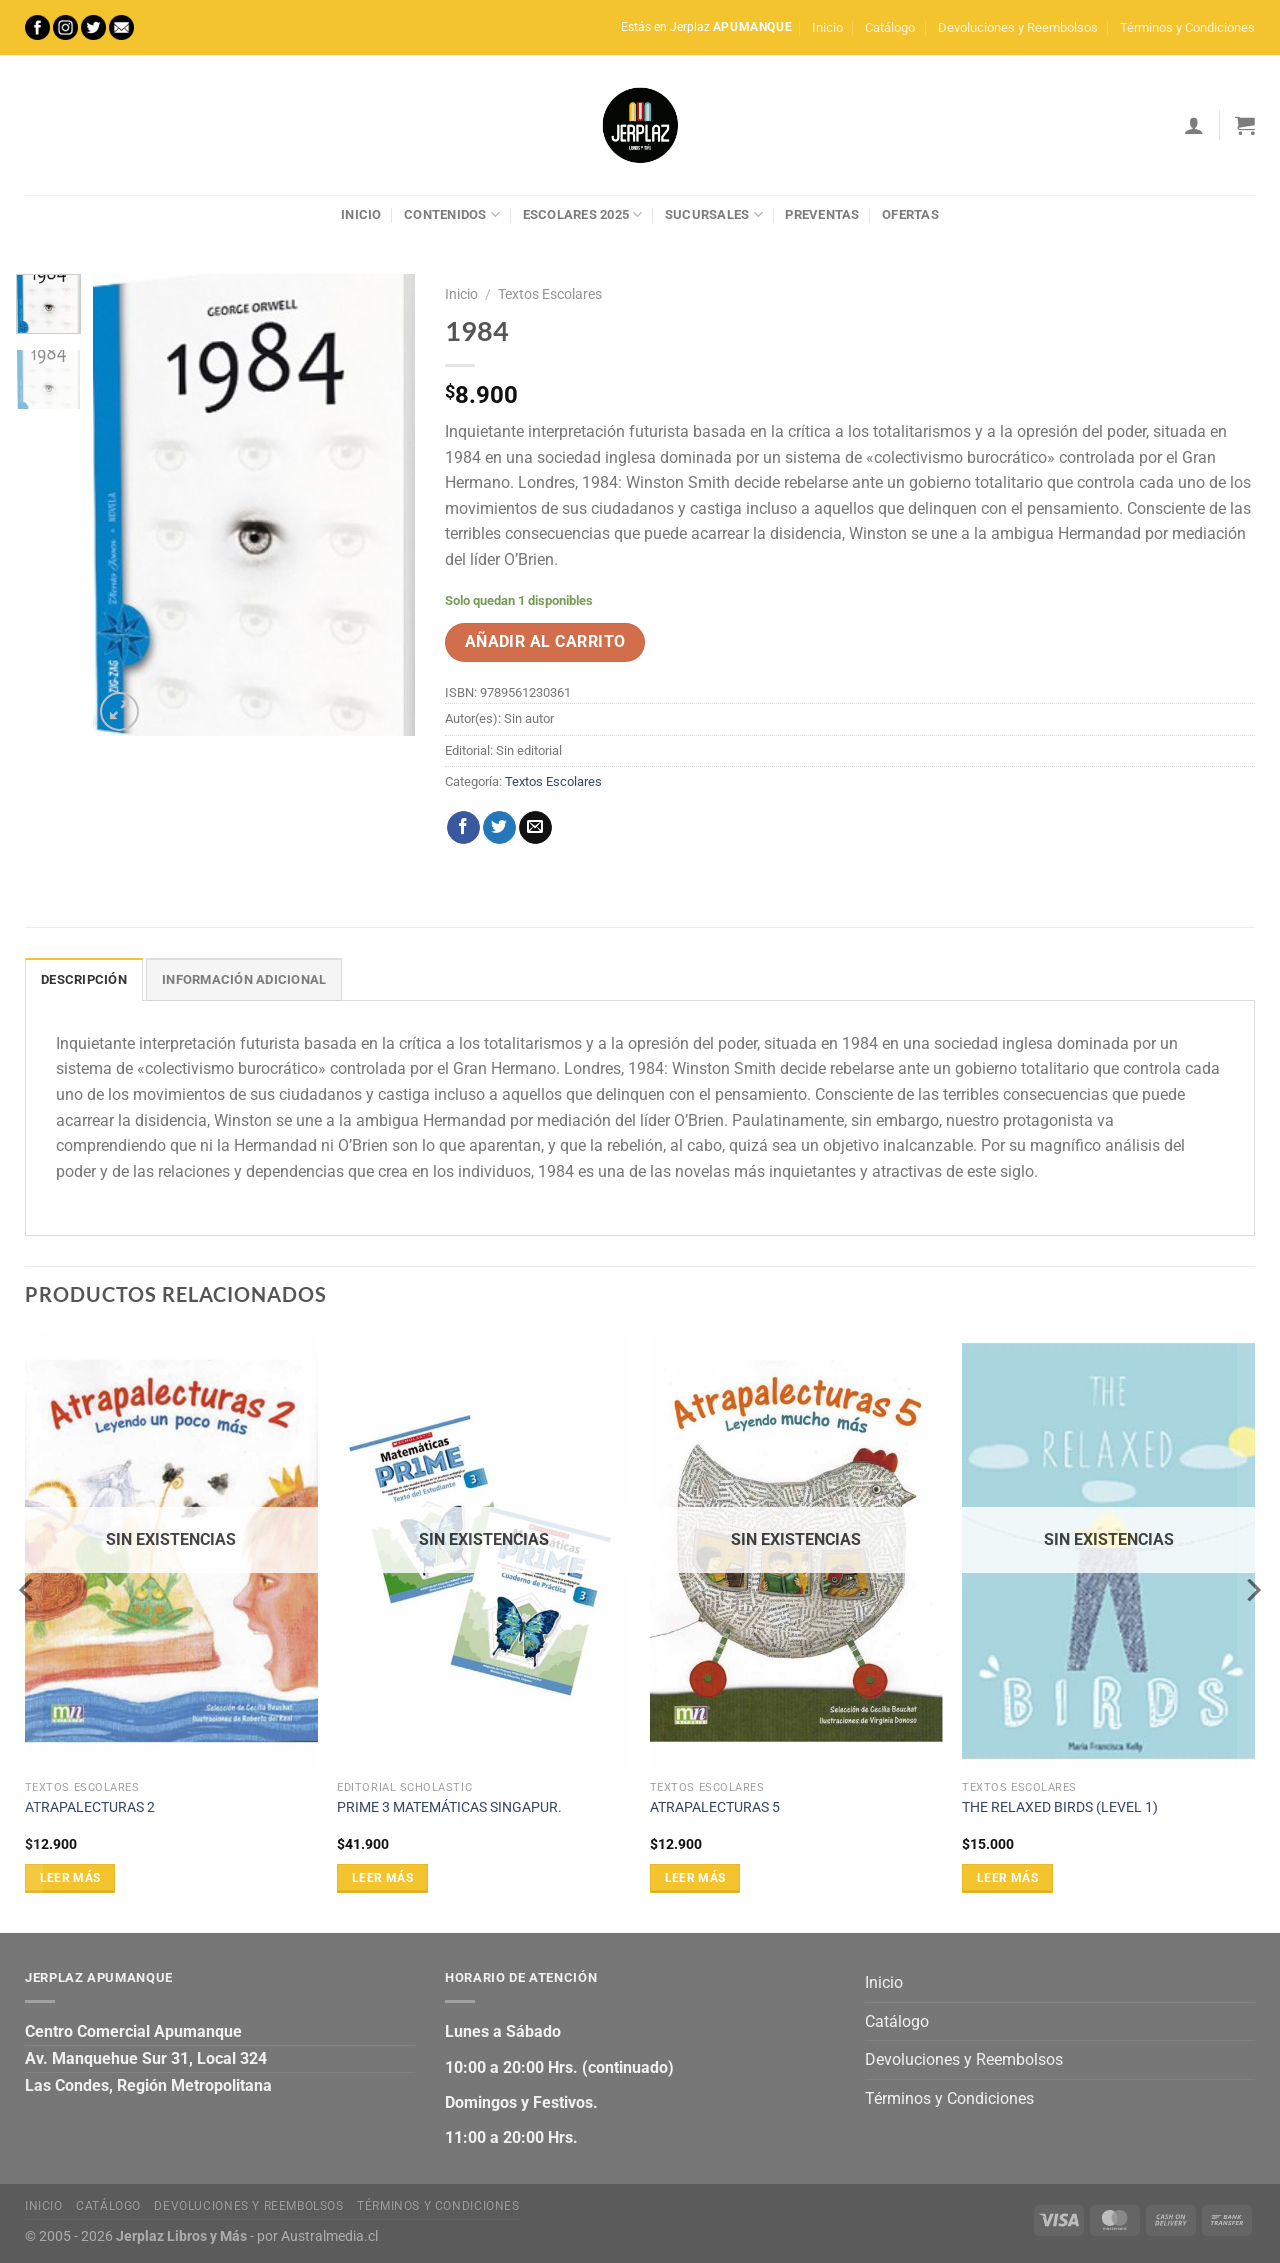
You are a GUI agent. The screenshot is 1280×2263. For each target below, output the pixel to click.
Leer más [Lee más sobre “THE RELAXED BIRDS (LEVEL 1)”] (1007, 1878)
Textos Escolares (550, 294)
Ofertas (910, 214)
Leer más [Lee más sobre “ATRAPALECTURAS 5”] (695, 1878)
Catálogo (890, 27)
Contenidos (452, 214)
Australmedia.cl (329, 2236)
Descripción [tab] (84, 979)
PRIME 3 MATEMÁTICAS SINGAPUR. (449, 1807)
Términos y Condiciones (1187, 27)
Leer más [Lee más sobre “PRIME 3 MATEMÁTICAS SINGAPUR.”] (382, 1878)
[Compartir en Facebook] (463, 828)
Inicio (827, 27)
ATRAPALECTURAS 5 (715, 1807)
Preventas (822, 214)
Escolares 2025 (583, 214)
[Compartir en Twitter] (499, 828)
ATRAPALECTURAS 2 (90, 1807)
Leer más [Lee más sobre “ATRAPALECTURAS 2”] (70, 1878)
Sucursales (714, 214)
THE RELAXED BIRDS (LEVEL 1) (1060, 1807)
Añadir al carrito (545, 642)
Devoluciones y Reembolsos (1018, 27)
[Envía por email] (535, 828)
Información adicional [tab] (244, 979)
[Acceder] (1194, 125)
